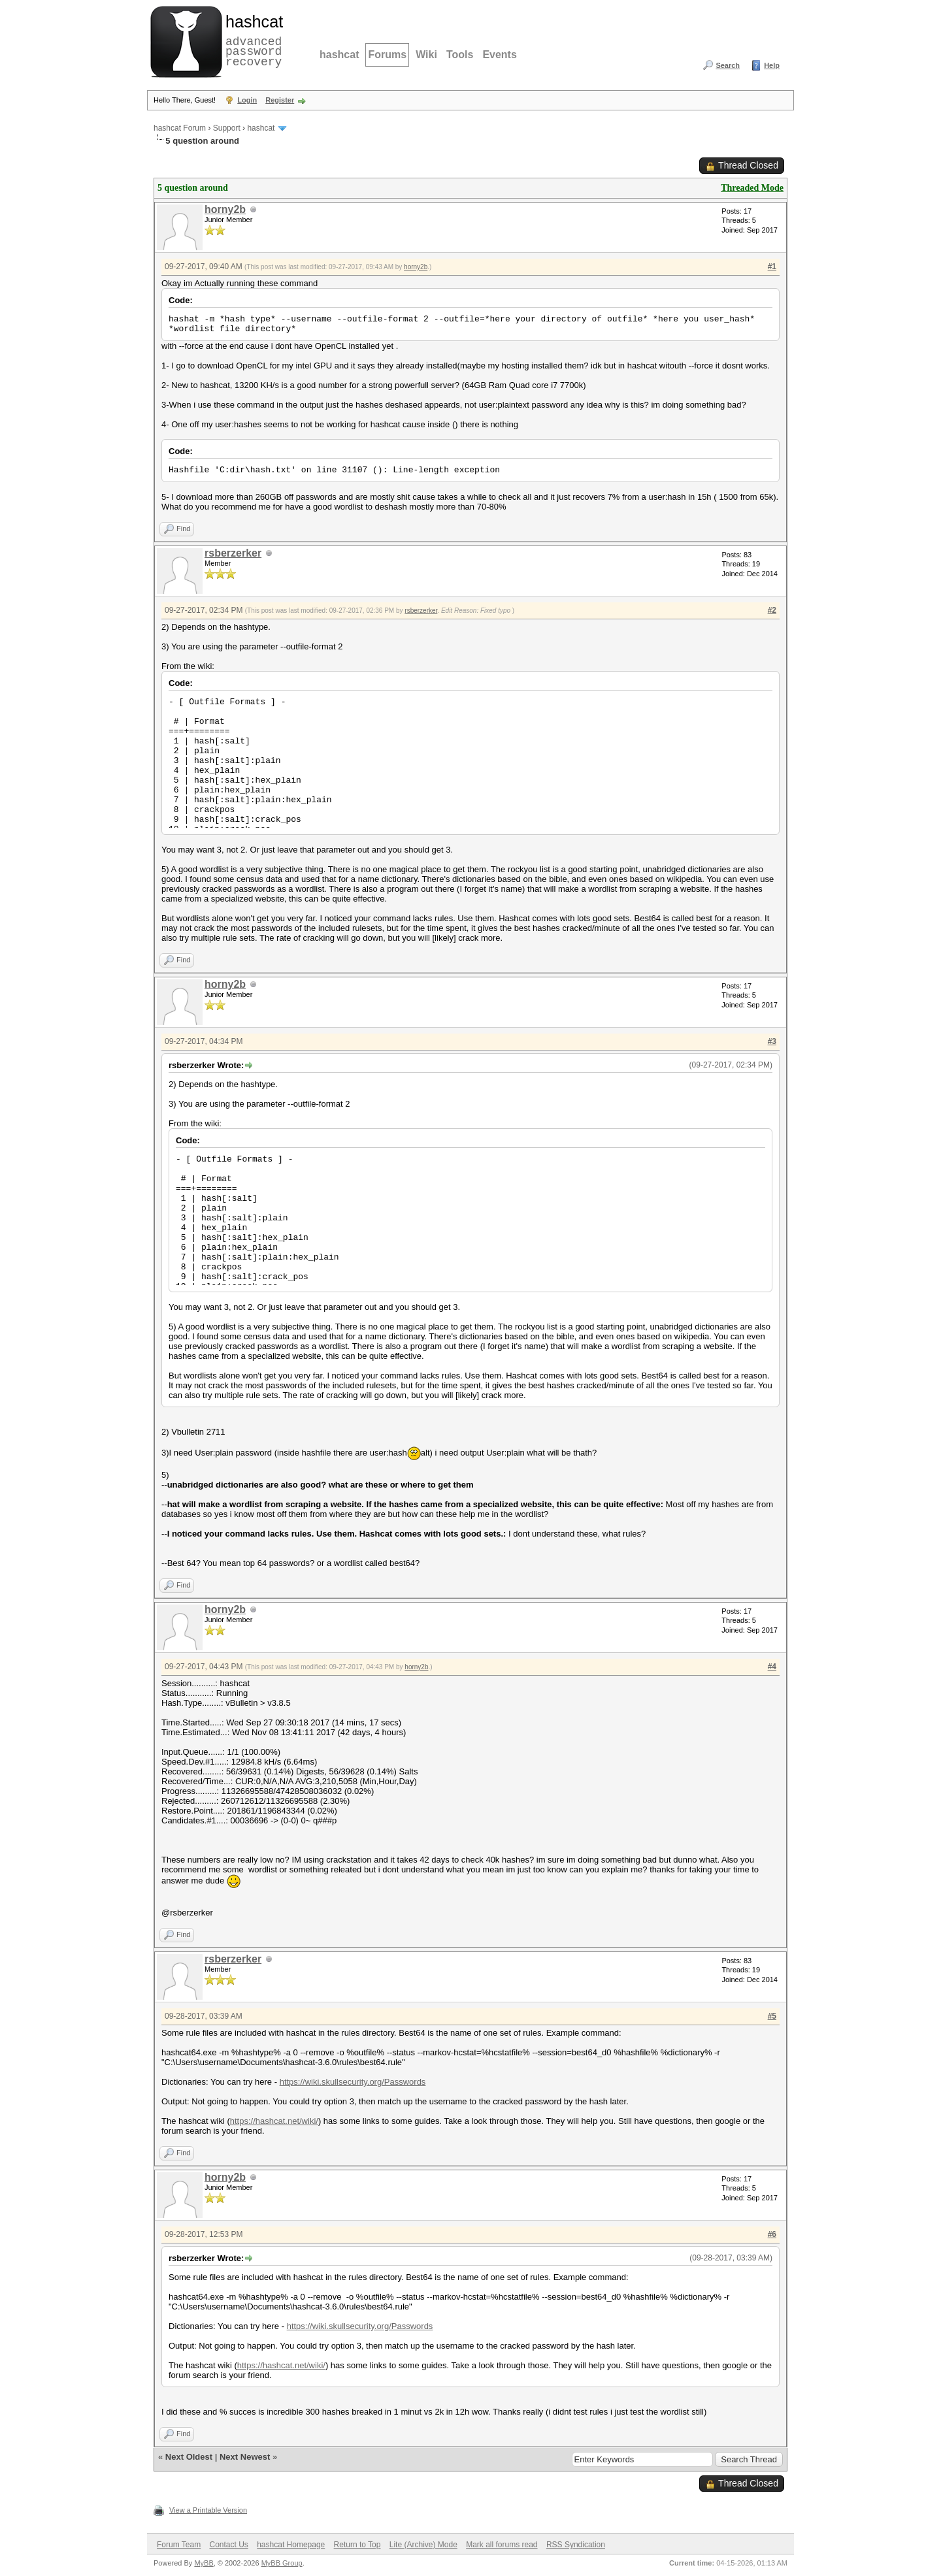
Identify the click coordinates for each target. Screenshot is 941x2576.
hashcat (339, 54)
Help (772, 65)
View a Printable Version (208, 2510)
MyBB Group (282, 2563)
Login (247, 100)
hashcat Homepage (291, 2544)
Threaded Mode (752, 188)
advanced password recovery (251, 39)
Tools (459, 54)
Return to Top (357, 2544)
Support (226, 128)
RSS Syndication (575, 2544)
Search (728, 65)
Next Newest (245, 2457)
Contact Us (228, 2544)
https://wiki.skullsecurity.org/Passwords (353, 2082)
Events (499, 54)
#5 (772, 2016)
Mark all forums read (501, 2544)
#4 (772, 1666)
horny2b (225, 209)
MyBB (203, 2563)
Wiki (426, 54)
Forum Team (179, 2544)
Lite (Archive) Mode (423, 2544)
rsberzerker (233, 553)
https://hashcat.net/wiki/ (274, 2121)
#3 (772, 1041)
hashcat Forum (180, 128)
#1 (772, 266)
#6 (772, 2234)
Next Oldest (188, 2457)
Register (279, 100)
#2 (772, 610)
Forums (387, 54)
